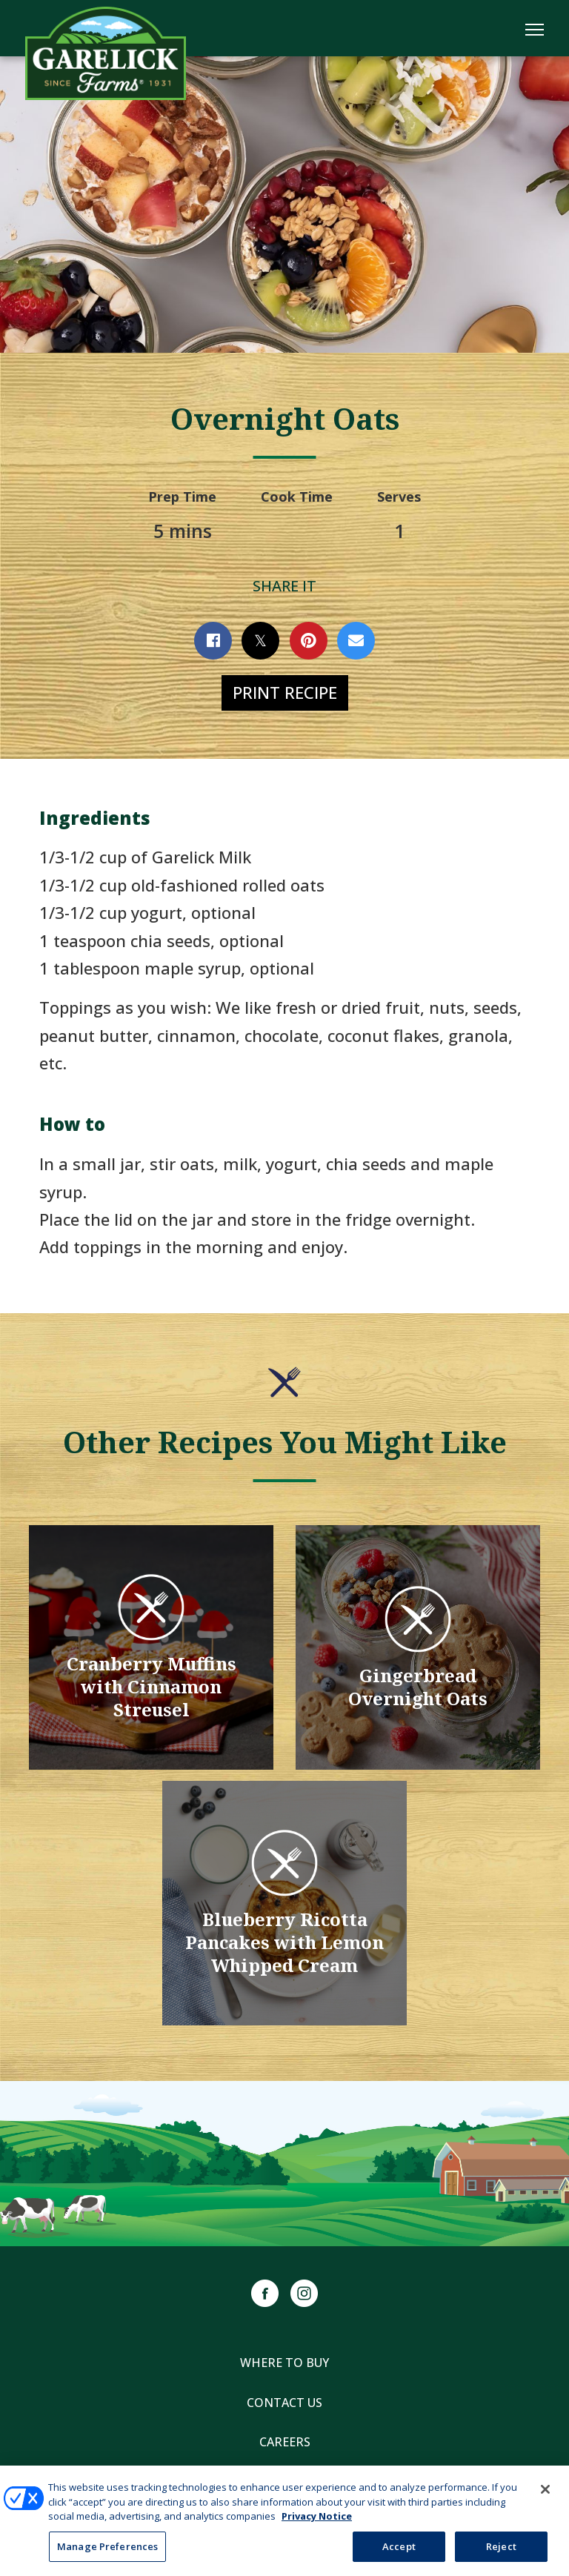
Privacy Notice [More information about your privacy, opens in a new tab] (317, 2529)
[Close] (545, 2502)
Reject (501, 2559)
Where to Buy (284, 2362)
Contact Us (284, 2402)
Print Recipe (285, 692)
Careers (284, 2442)
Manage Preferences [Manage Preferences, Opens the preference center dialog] (107, 2559)
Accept (399, 2559)
